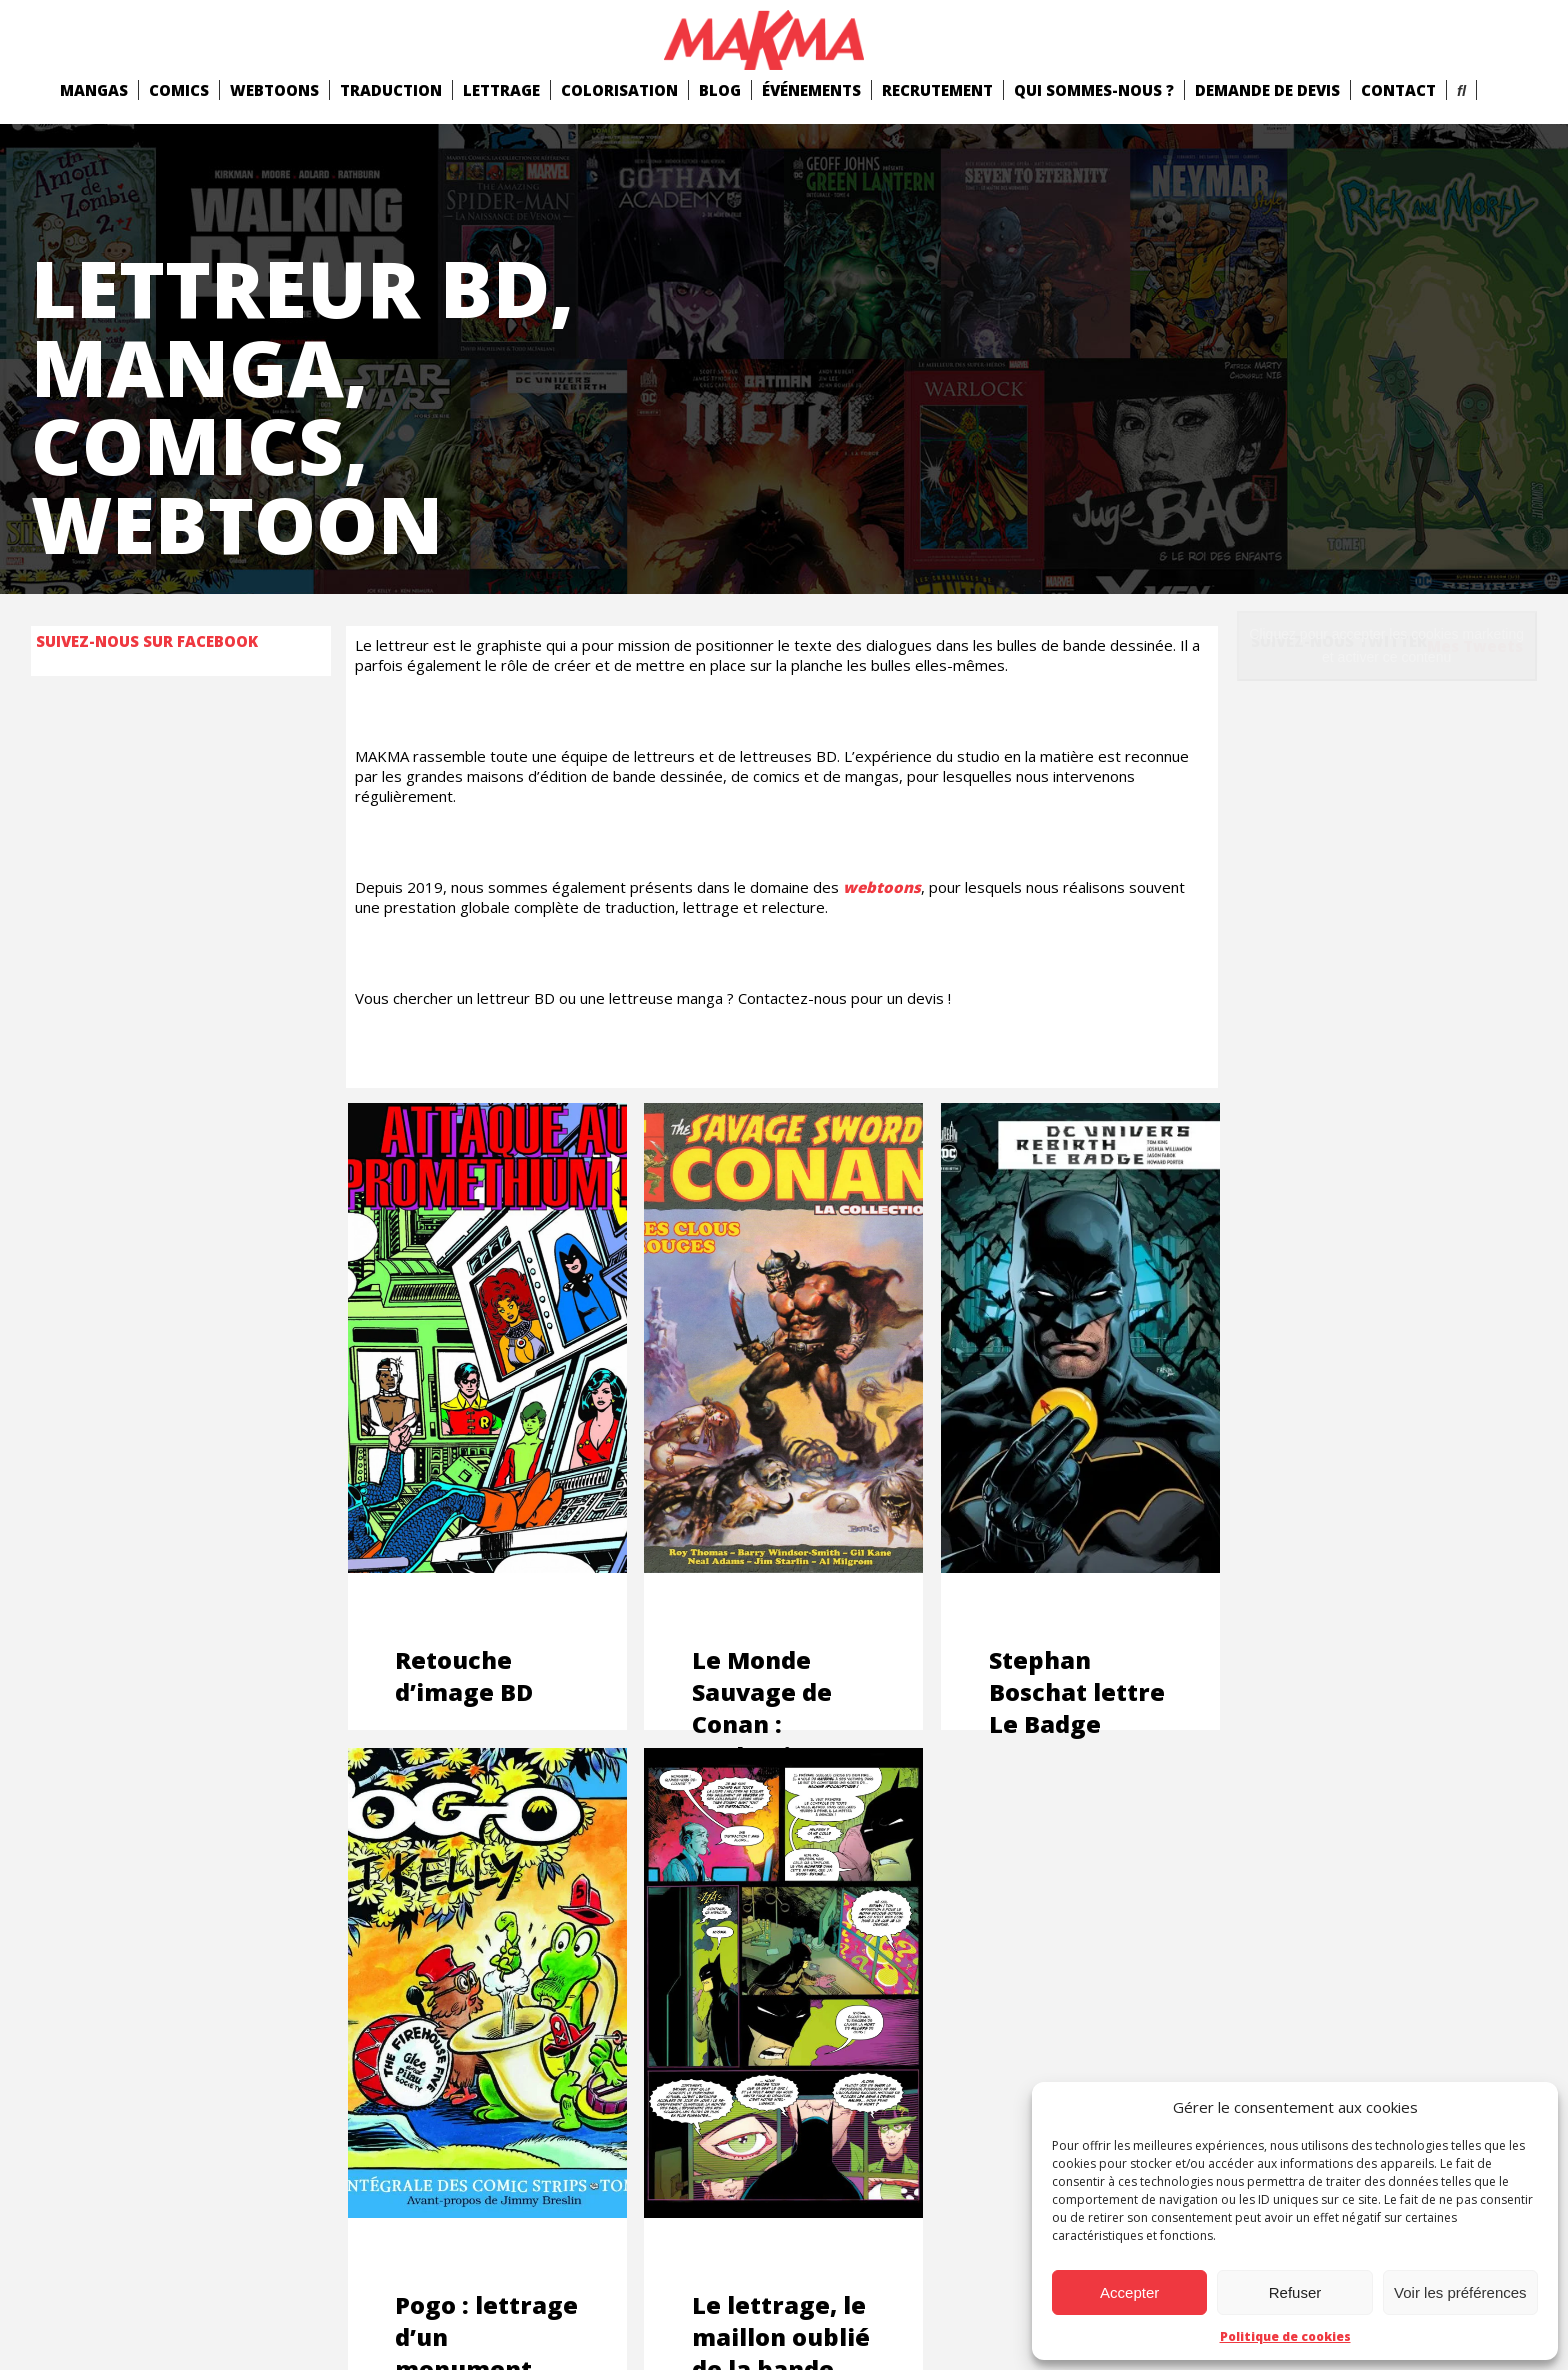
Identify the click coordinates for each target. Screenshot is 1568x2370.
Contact (1398, 90)
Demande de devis (1267, 90)
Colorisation (619, 90)
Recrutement (937, 90)
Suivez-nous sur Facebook (147, 641)
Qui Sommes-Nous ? (1094, 90)
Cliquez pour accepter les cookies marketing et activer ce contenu (1386, 645)
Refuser (1295, 2292)
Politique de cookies (1285, 2336)
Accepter (1129, 2292)
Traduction (391, 90)
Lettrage (501, 90)
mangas (94, 90)
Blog (720, 90)
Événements (811, 90)
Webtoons (274, 90)
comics (179, 90)
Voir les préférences (1460, 2292)
